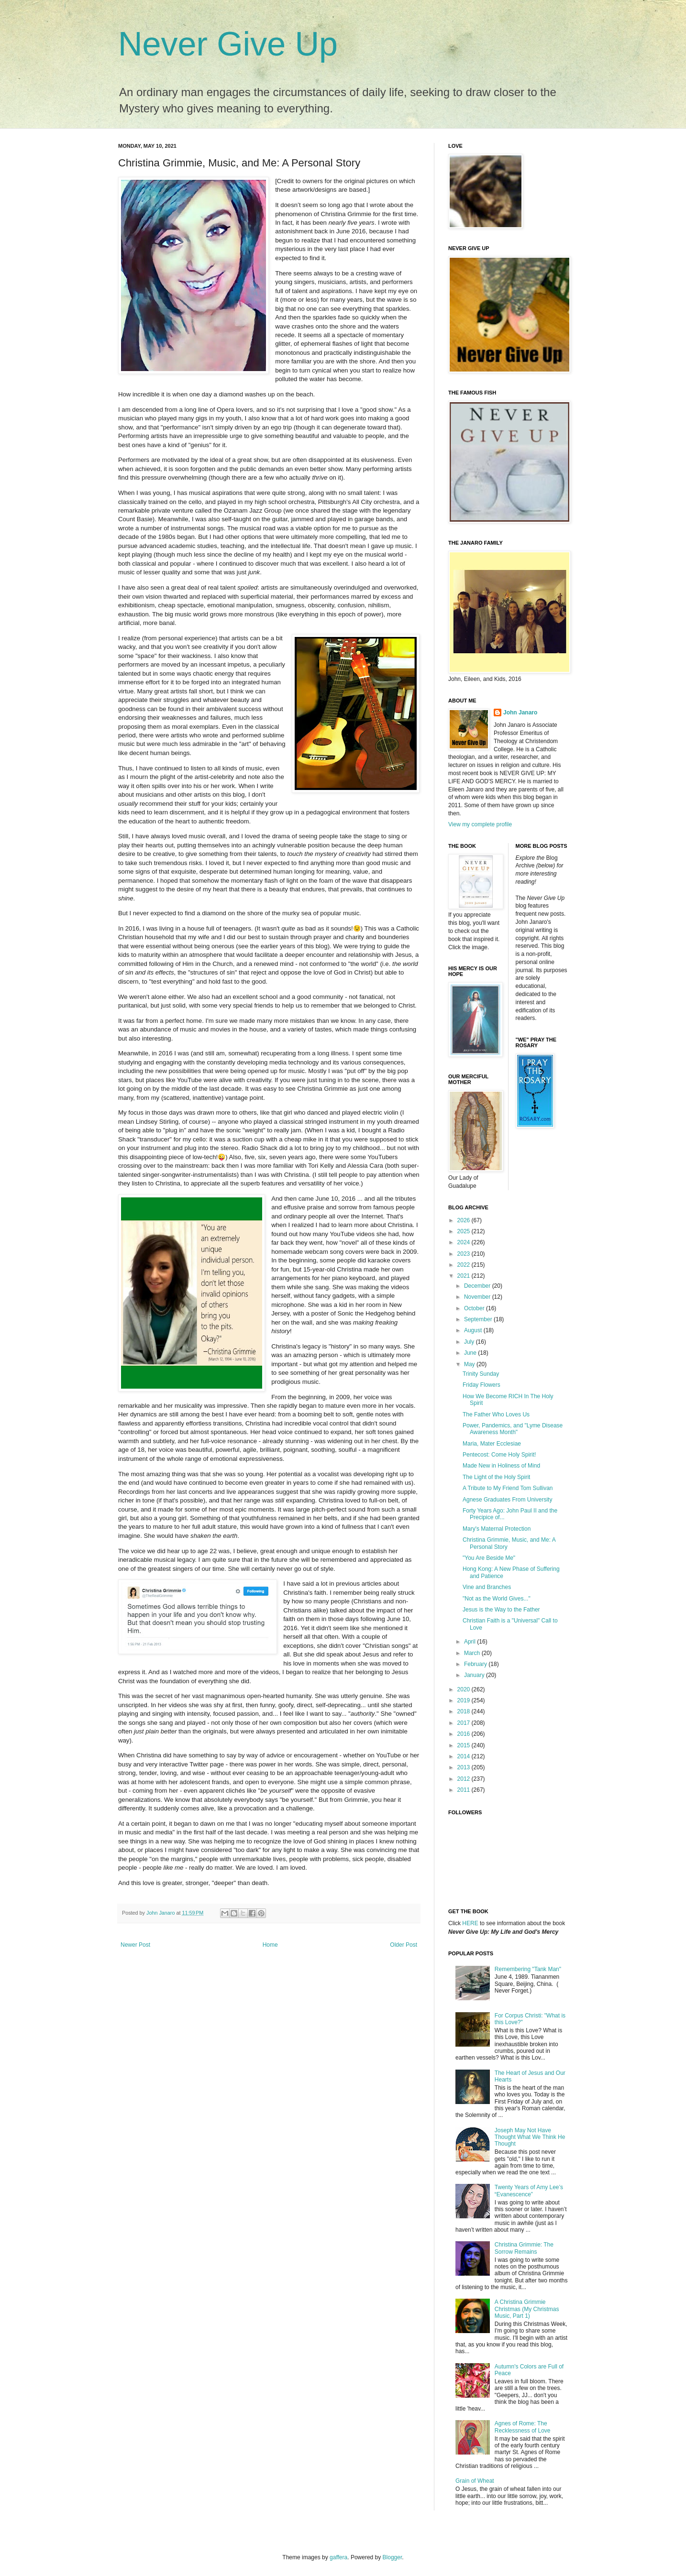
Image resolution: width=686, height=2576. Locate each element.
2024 (464, 1242)
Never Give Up (228, 44)
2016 (464, 1734)
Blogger (392, 2557)
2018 (464, 1711)
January (475, 1675)
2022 (464, 1264)
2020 (464, 1689)
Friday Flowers (481, 1384)
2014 (464, 1756)
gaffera (338, 2557)
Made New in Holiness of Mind (501, 1465)
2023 (464, 1253)
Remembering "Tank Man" (528, 1969)
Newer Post (135, 1944)
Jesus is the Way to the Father (501, 1609)
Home (270, 1944)
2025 (464, 1231)
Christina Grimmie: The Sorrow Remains (524, 2248)
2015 (464, 1745)
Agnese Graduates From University (507, 1499)
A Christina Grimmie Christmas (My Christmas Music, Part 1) (527, 2309)
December (478, 1286)
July (470, 1341)
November (478, 1296)
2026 (464, 1220)
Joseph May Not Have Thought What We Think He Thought (530, 2137)
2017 (464, 1723)
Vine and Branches (487, 1587)
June (471, 1352)
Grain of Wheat (474, 2480)
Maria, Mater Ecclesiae (492, 1443)
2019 (464, 1700)
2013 (464, 1767)
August (474, 1330)
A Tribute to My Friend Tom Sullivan (508, 1488)
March (473, 1653)
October (475, 1308)
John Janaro (520, 712)
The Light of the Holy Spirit (496, 1477)
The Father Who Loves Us (496, 1414)
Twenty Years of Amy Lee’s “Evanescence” (529, 2190)
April (470, 1641)
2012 (464, 1779)
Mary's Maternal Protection (497, 1528)
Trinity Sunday (481, 1373)
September (479, 1319)
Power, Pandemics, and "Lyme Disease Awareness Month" (513, 1429)
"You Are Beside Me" (489, 1558)
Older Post (403, 1944)
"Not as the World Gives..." (497, 1598)
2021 (464, 1275)
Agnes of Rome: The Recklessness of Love (523, 2426)
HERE (470, 1923)
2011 (464, 1790)
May (470, 1364)
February (476, 1664)
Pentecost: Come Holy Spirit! (499, 1454)
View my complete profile (480, 824)
